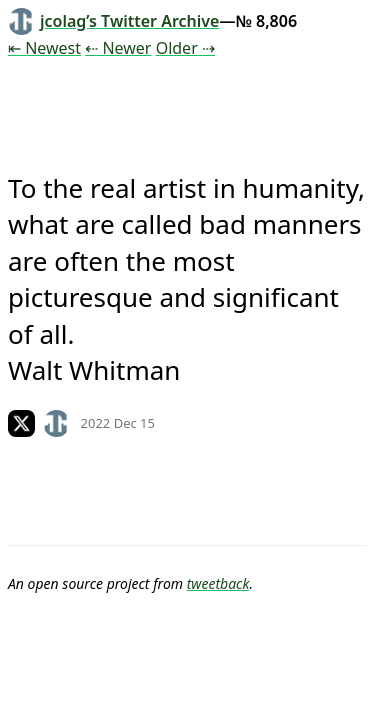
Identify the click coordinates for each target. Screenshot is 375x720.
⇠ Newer (118, 48)
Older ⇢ (185, 48)
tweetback (218, 583)
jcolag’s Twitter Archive (113, 21)
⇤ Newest (44, 48)
